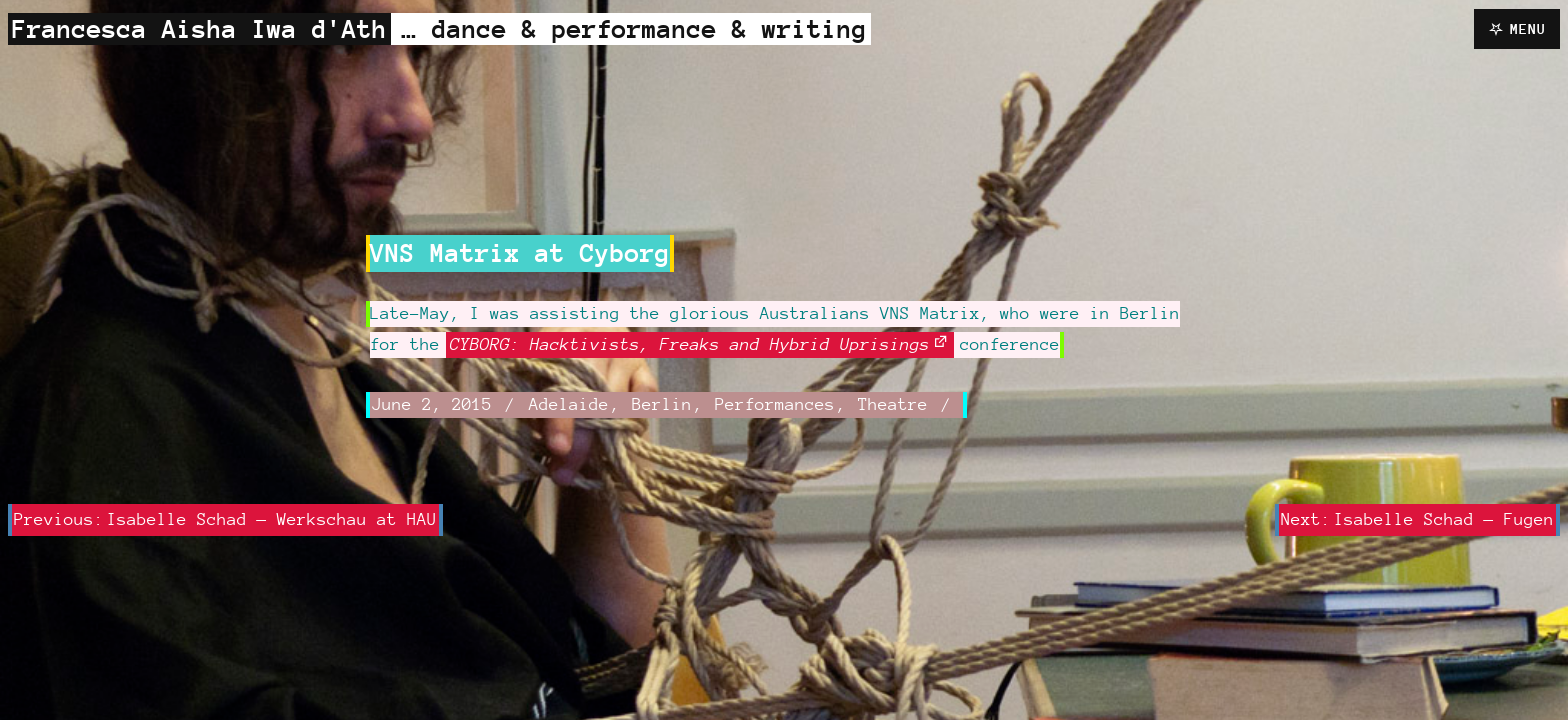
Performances (775, 404)
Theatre (893, 404)
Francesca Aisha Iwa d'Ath (199, 28)
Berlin (662, 404)
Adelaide (569, 404)
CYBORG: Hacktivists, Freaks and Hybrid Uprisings (690, 344)
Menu (1528, 28)
